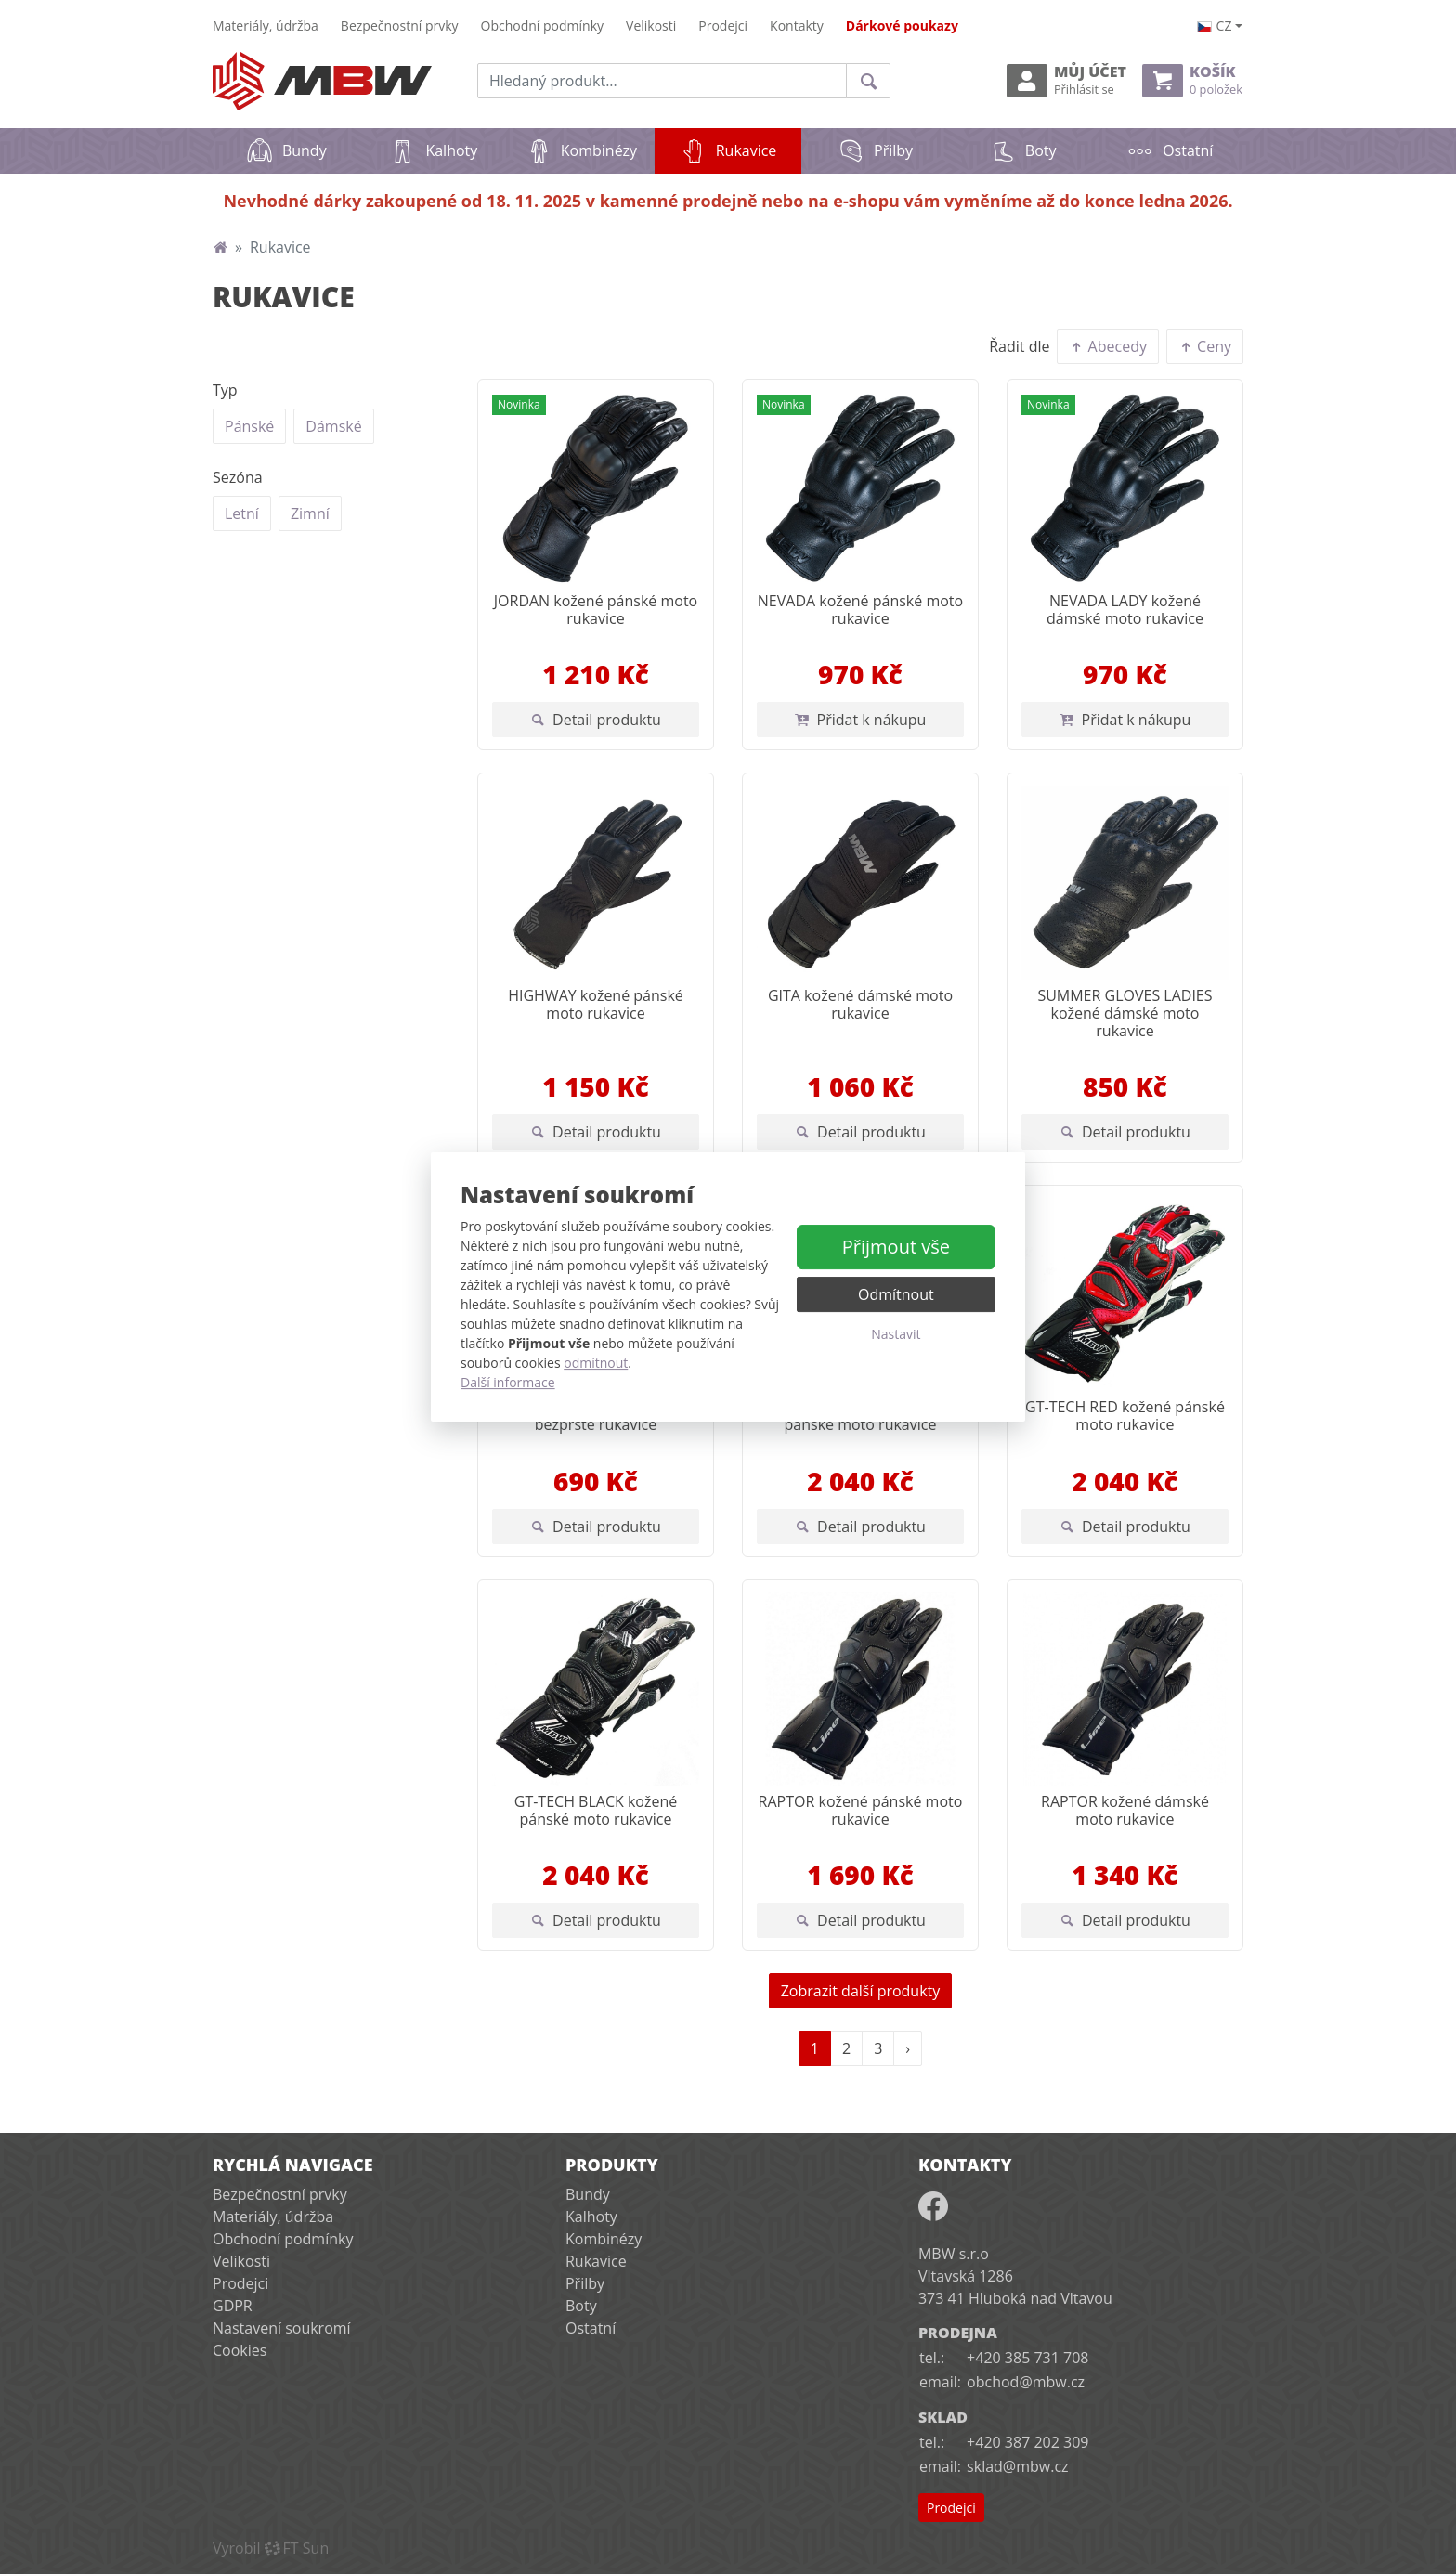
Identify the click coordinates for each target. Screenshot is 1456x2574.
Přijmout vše (896, 1246)
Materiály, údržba (265, 25)
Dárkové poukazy (902, 25)
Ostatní (1169, 150)
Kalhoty (433, 150)
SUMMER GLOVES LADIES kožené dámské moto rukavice (1124, 1013)
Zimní (310, 513)
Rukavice (741, 144)
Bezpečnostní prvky (400, 25)
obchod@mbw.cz (1026, 2382)
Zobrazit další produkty (861, 1991)
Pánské (249, 425)
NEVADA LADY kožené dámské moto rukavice (1124, 610)
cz (1214, 25)
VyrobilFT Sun (271, 2548)
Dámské (333, 425)
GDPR (233, 2305)
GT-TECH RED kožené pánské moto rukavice (1125, 1416)
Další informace (508, 1382)
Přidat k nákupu (861, 719)
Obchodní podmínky (542, 25)
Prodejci (723, 25)
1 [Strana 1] (815, 2048)
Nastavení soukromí (282, 2328)
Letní (242, 513)
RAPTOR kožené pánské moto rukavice (861, 1810)
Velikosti (651, 25)
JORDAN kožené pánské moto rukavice (595, 610)
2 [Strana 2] (846, 2048)
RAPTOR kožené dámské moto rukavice (1125, 1810)
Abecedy (1108, 346)
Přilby (875, 150)
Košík (1192, 80)
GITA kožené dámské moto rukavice (860, 1004)
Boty (1023, 150)
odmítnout (596, 1363)
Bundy (286, 150)
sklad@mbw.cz (1017, 2466)
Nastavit (895, 1334)
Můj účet (1066, 80)
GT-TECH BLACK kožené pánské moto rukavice (595, 1810)
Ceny (1204, 346)
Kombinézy (581, 150)
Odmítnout (896, 1294)
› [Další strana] (907, 2048)
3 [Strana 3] (878, 2048)
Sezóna (238, 477)
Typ (225, 390)
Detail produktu (595, 719)
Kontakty (797, 25)
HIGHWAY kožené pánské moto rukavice (595, 1004)
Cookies (239, 2350)
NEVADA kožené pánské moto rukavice (860, 610)
